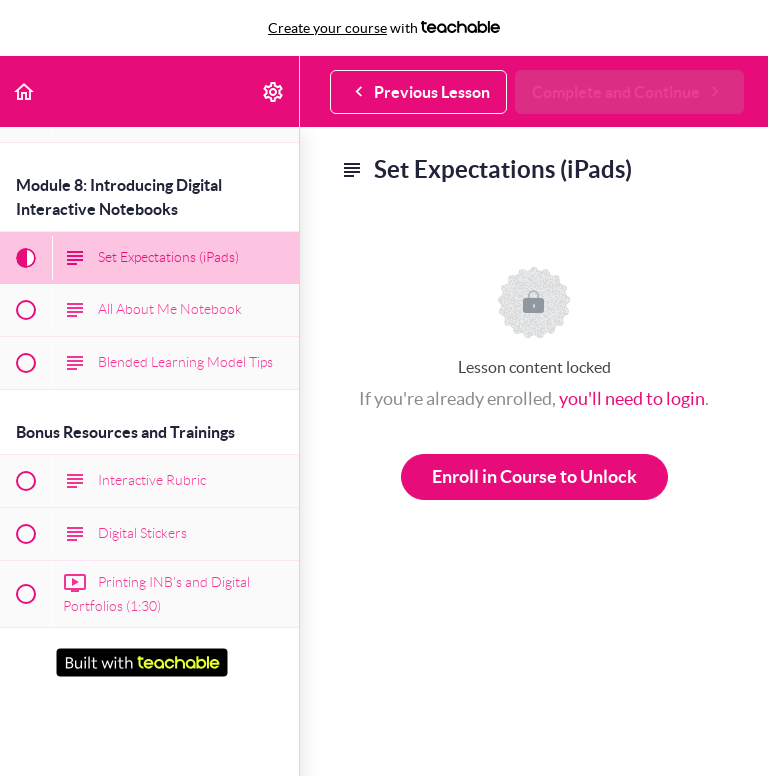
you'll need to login (632, 398)
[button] (25, 91)
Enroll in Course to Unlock (534, 476)
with (384, 28)
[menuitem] (274, 91)
